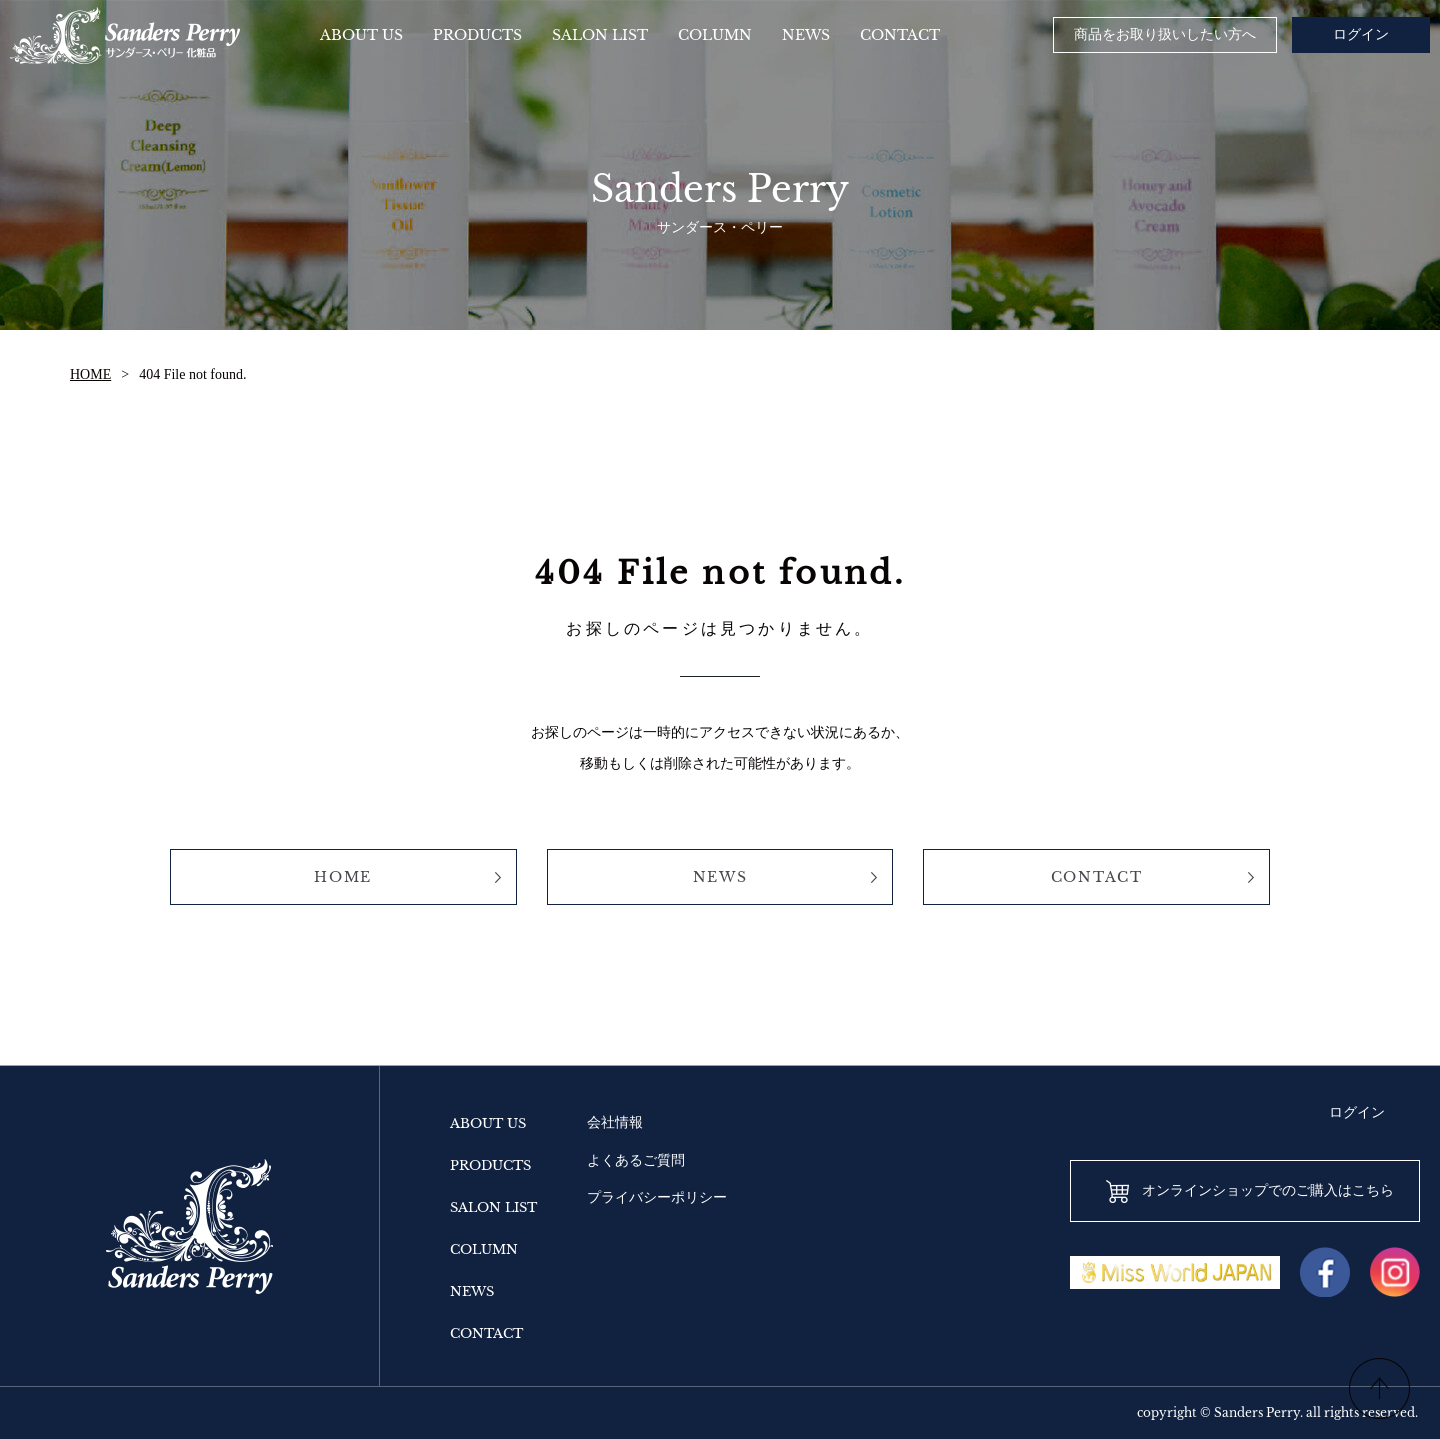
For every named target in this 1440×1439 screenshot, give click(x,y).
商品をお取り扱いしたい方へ (1165, 34)
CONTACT (1097, 877)
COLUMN (484, 1249)
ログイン (1361, 34)
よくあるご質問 (636, 1160)
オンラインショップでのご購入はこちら (1268, 1190)
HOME (90, 374)
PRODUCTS (490, 1165)
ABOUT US (488, 1123)
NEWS (720, 877)
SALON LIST (493, 1207)
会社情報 (615, 1122)
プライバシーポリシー (657, 1197)
